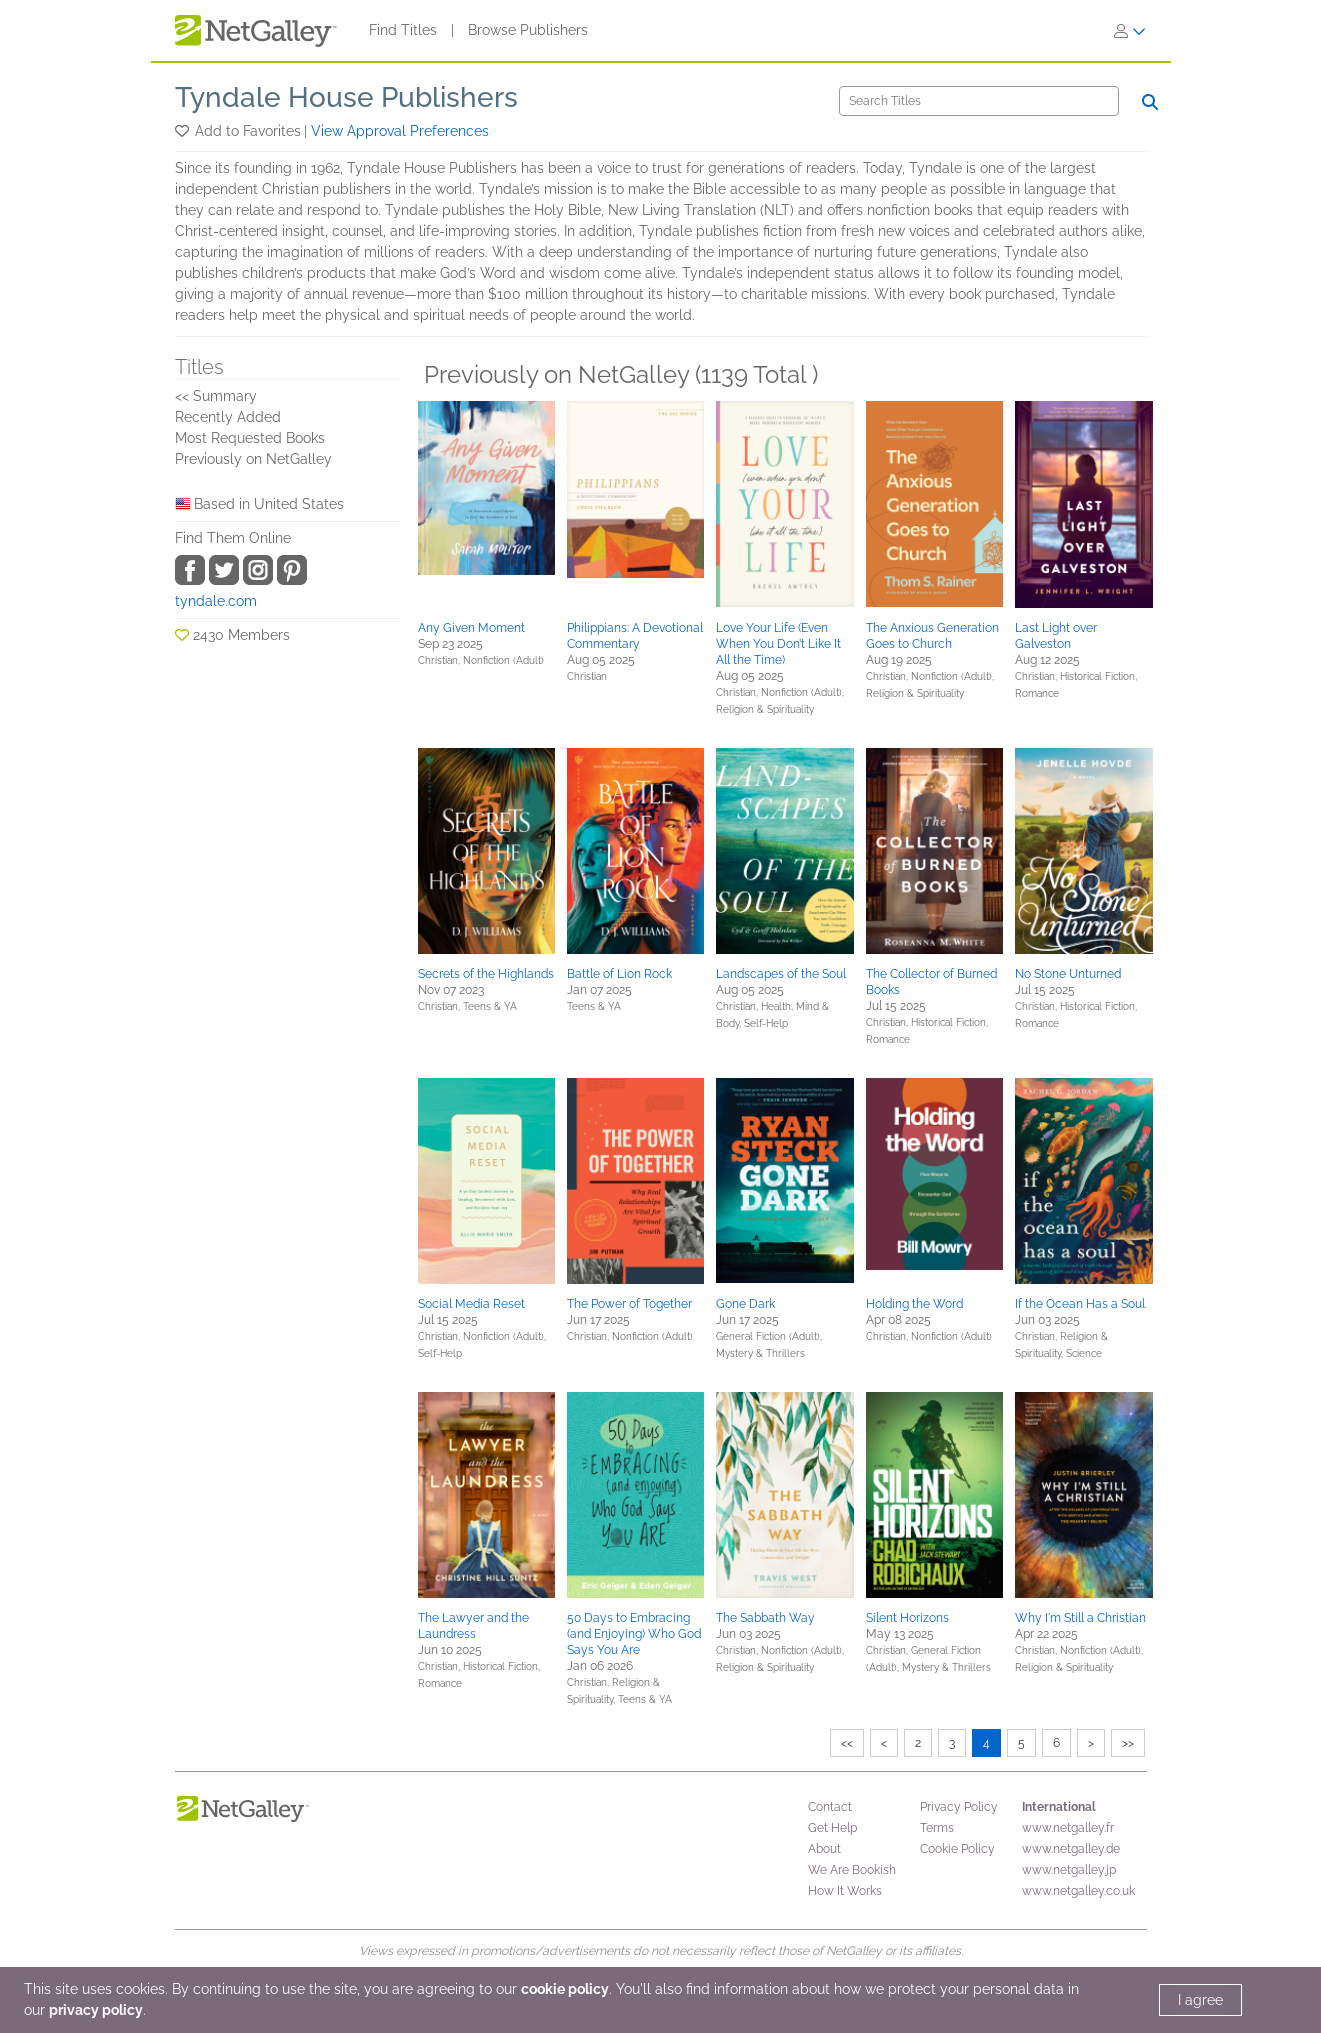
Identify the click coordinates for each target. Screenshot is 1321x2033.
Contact (830, 1807)
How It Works (845, 1891)
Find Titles (403, 30)
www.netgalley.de (1071, 1849)
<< (847, 1743)
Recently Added (228, 417)
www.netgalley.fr (1068, 1828)
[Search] (979, 101)
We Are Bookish (852, 1870)
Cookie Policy (957, 1849)
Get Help (832, 1828)
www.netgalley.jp (1069, 1870)
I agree (1200, 2000)
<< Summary (216, 396)
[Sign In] (1130, 31)
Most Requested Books (250, 438)
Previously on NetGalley (253, 459)
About (824, 1849)
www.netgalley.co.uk (1078, 1891)
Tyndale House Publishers (346, 97)
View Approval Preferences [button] (400, 131)
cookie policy (565, 1989)
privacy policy (96, 2010)
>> (1128, 1743)
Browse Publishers (528, 30)
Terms (937, 1828)
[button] (183, 131)
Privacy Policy (959, 1807)
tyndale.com (216, 601)
